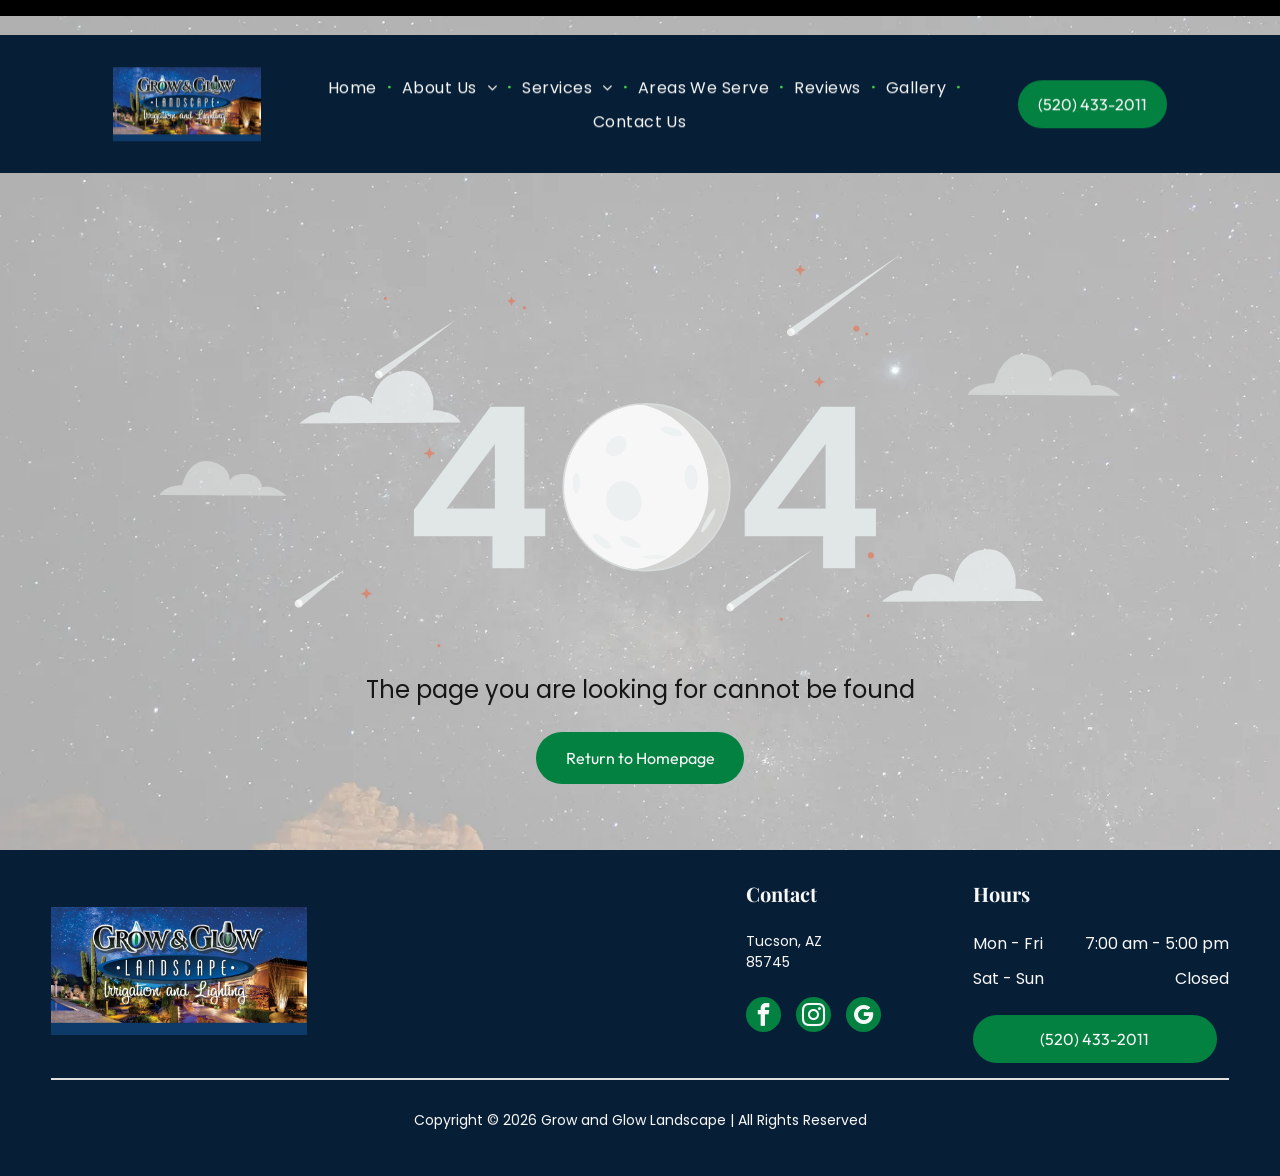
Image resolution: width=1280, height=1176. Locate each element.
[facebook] (763, 967)
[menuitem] (355, 52)
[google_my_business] (863, 967)
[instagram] (813, 967)
